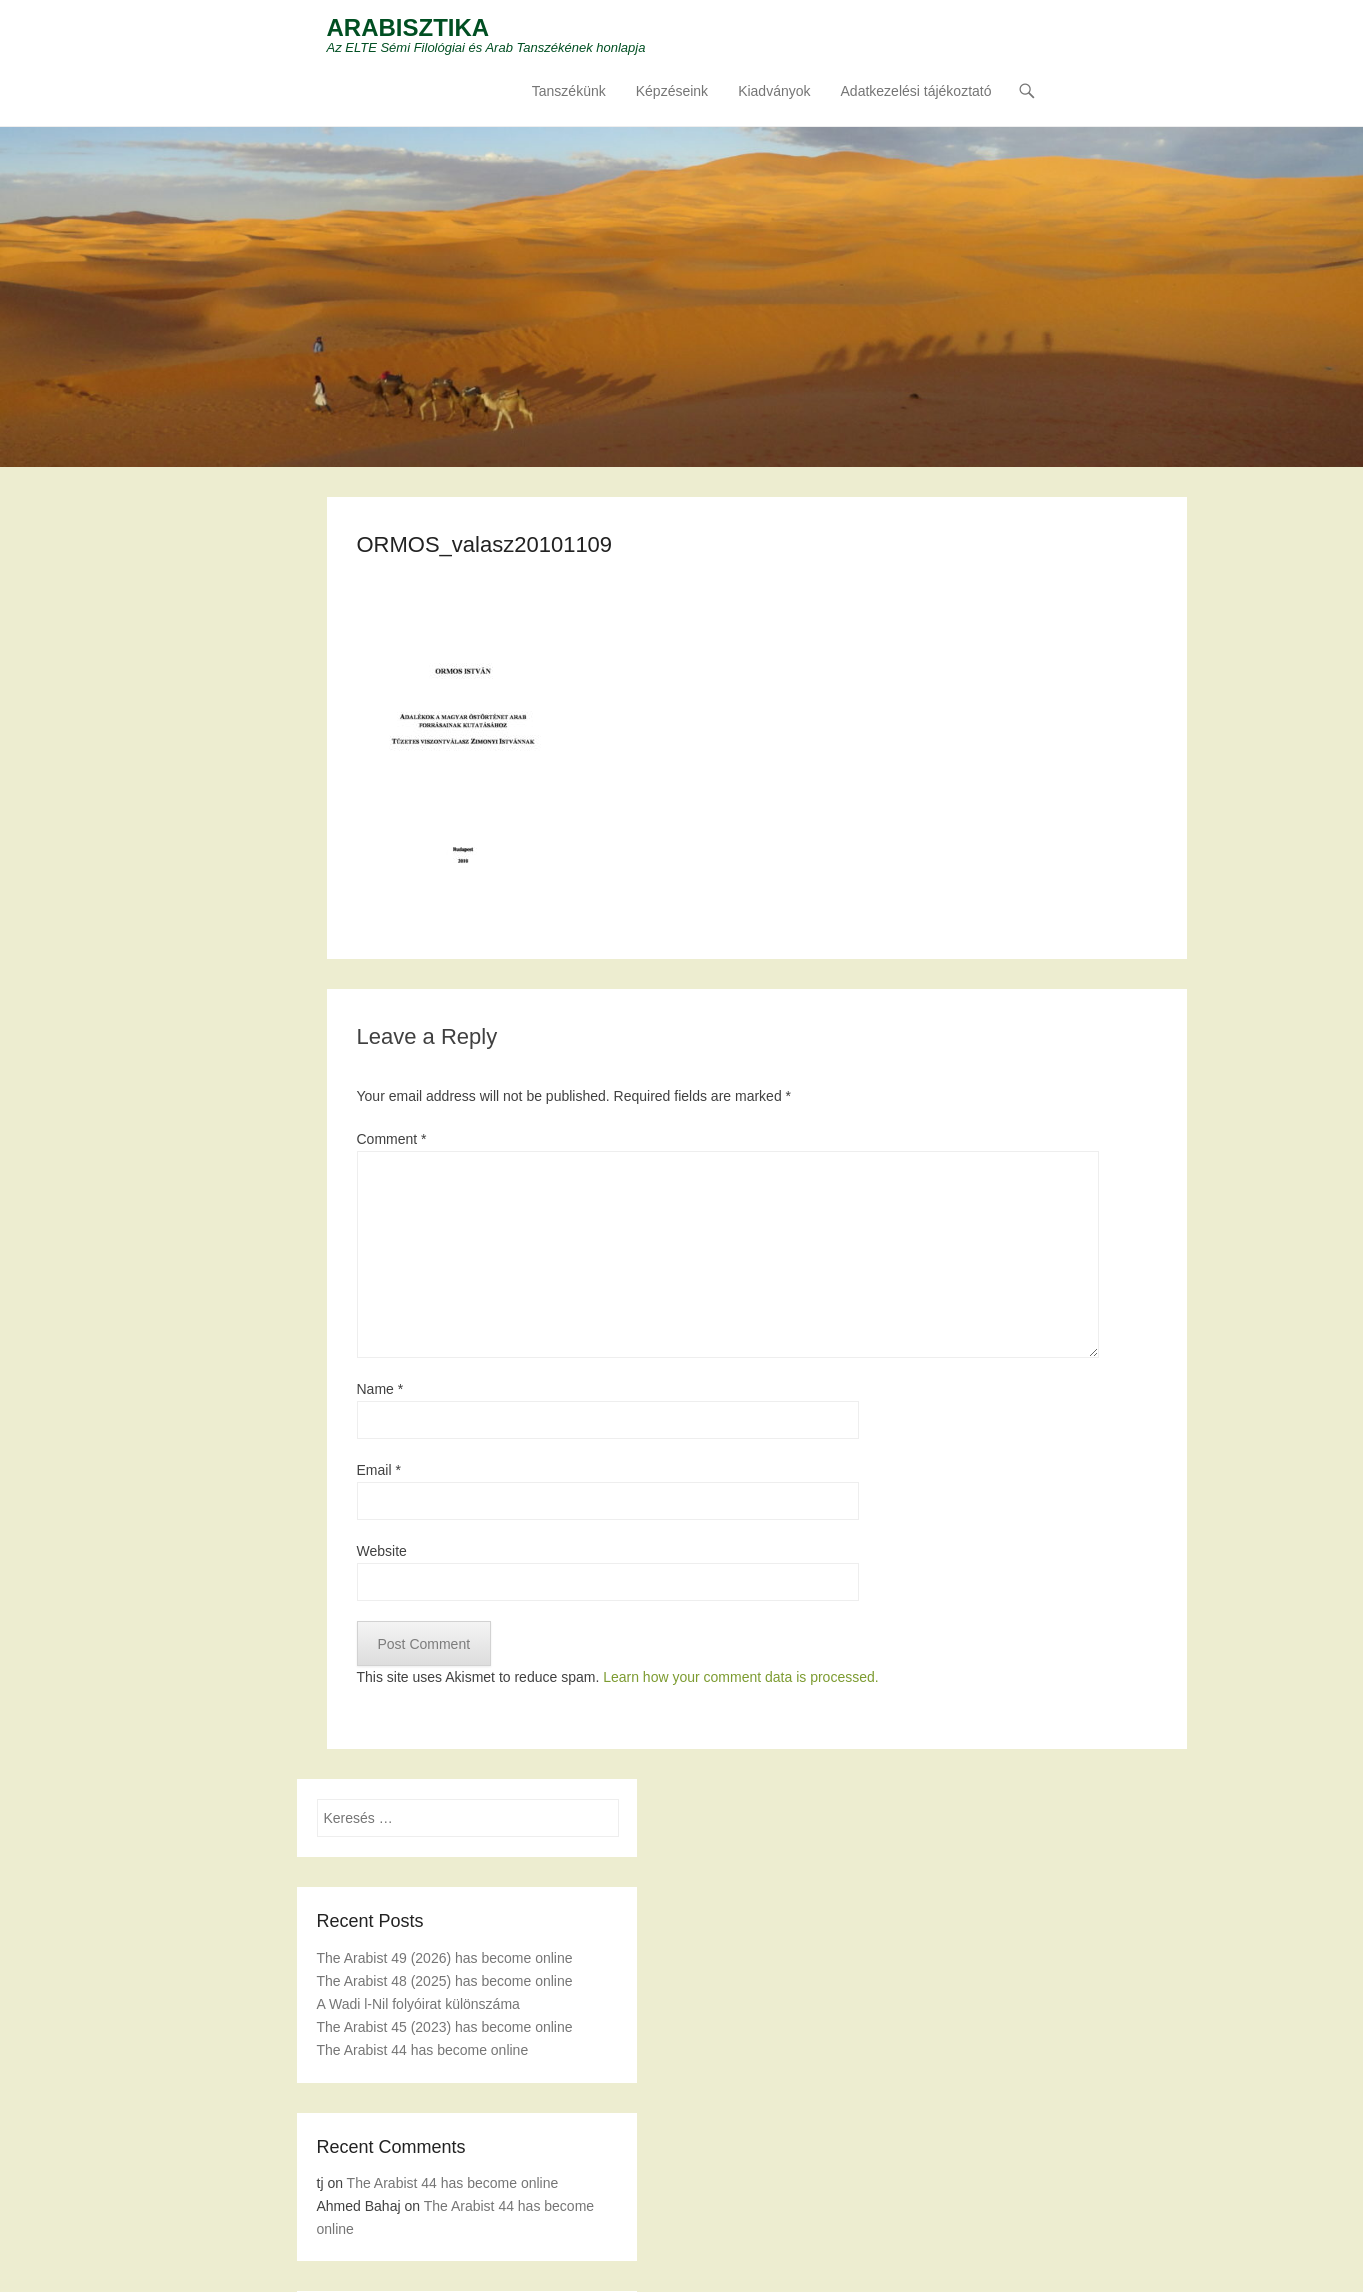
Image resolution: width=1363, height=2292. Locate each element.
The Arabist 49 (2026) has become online (445, 1958)
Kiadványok (774, 91)
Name (380, 1389)
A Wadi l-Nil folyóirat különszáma (418, 2004)
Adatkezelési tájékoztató (916, 91)
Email (379, 1470)
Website (382, 1551)
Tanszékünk (569, 91)
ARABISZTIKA (408, 27)
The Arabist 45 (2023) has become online (445, 2027)
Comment (392, 1139)
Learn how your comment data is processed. (740, 1677)
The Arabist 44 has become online (423, 2050)
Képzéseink (672, 91)
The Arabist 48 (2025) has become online (445, 1981)
